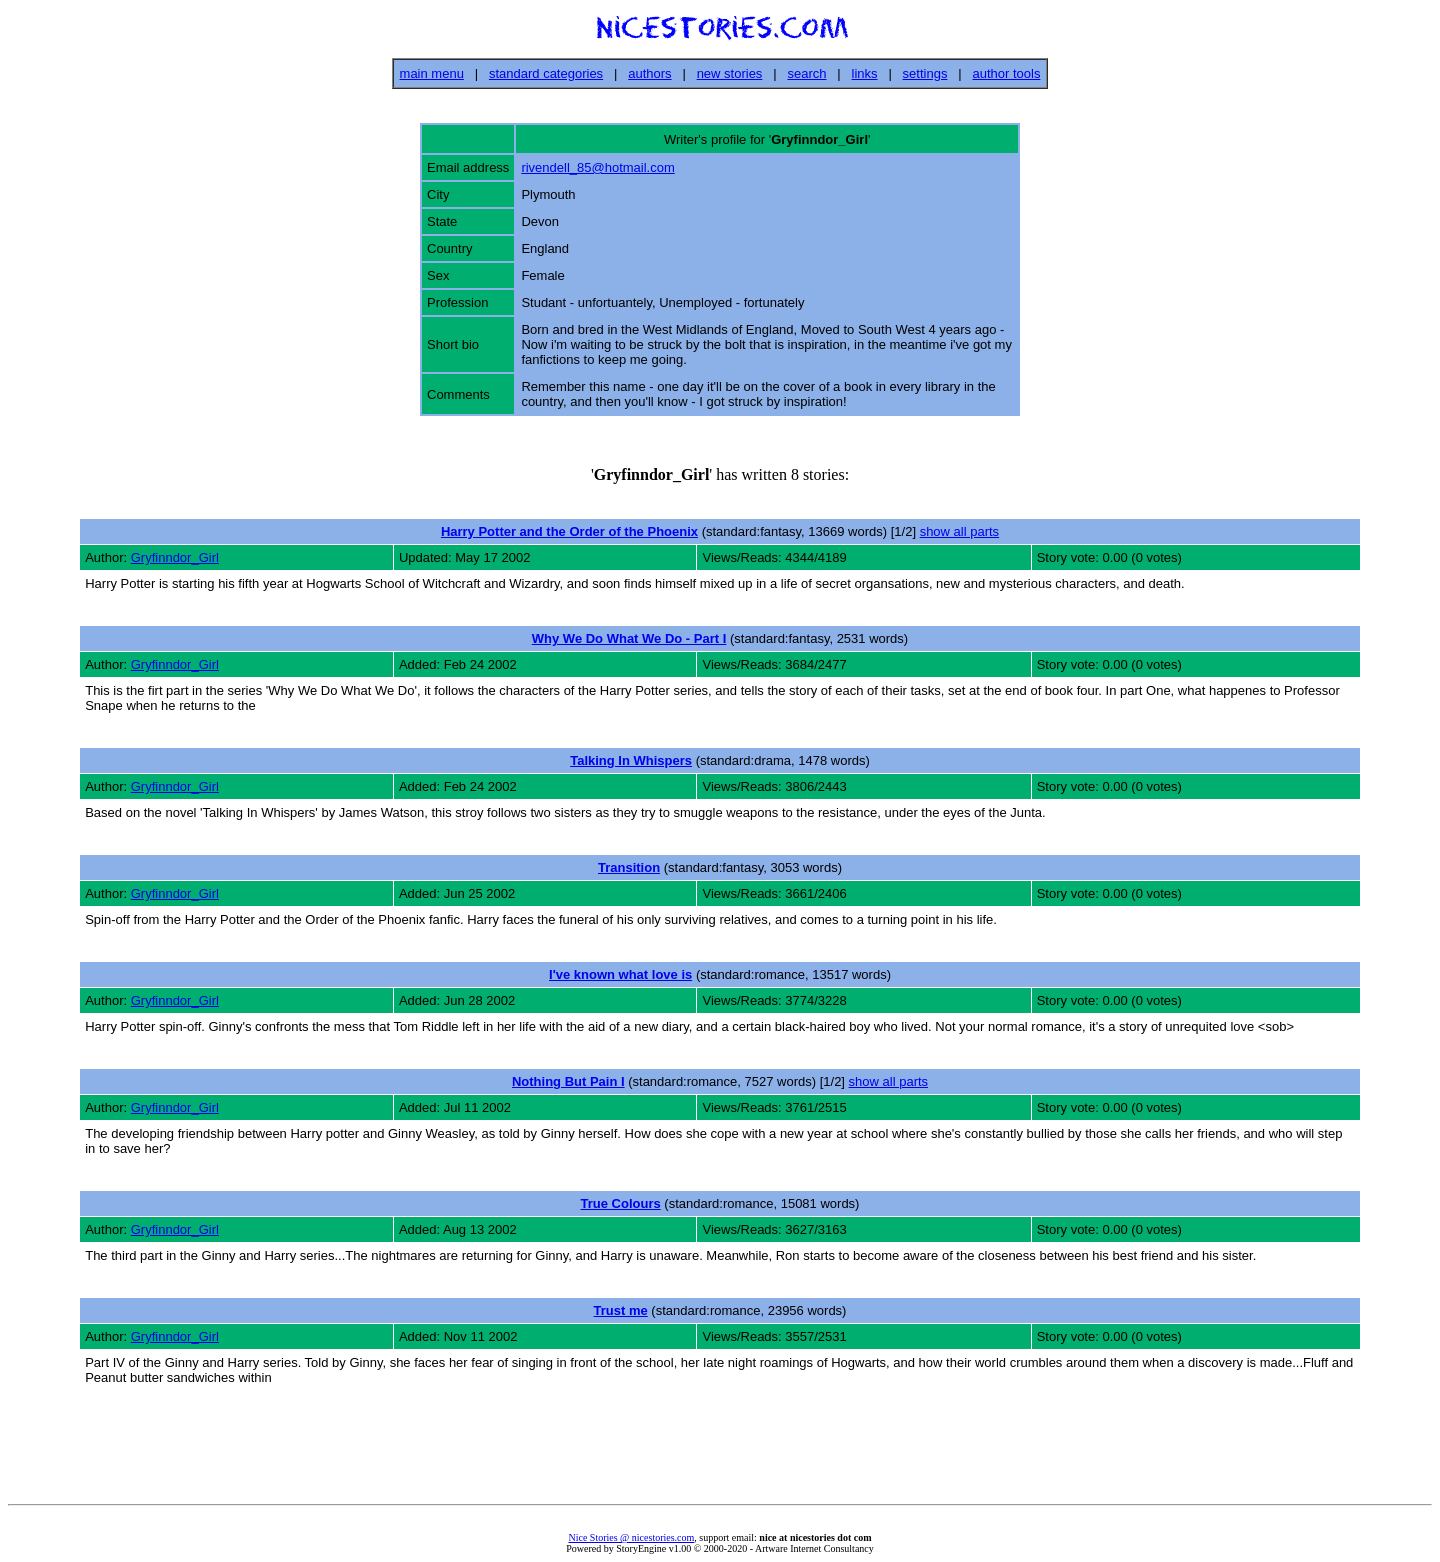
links (865, 73)
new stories (730, 73)
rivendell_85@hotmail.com (597, 167)
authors (649, 73)
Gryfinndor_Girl (175, 557)
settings (925, 73)
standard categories (546, 73)
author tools (1006, 73)
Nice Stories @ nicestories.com (631, 1537)
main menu (432, 73)
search (806, 73)
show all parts (959, 531)
